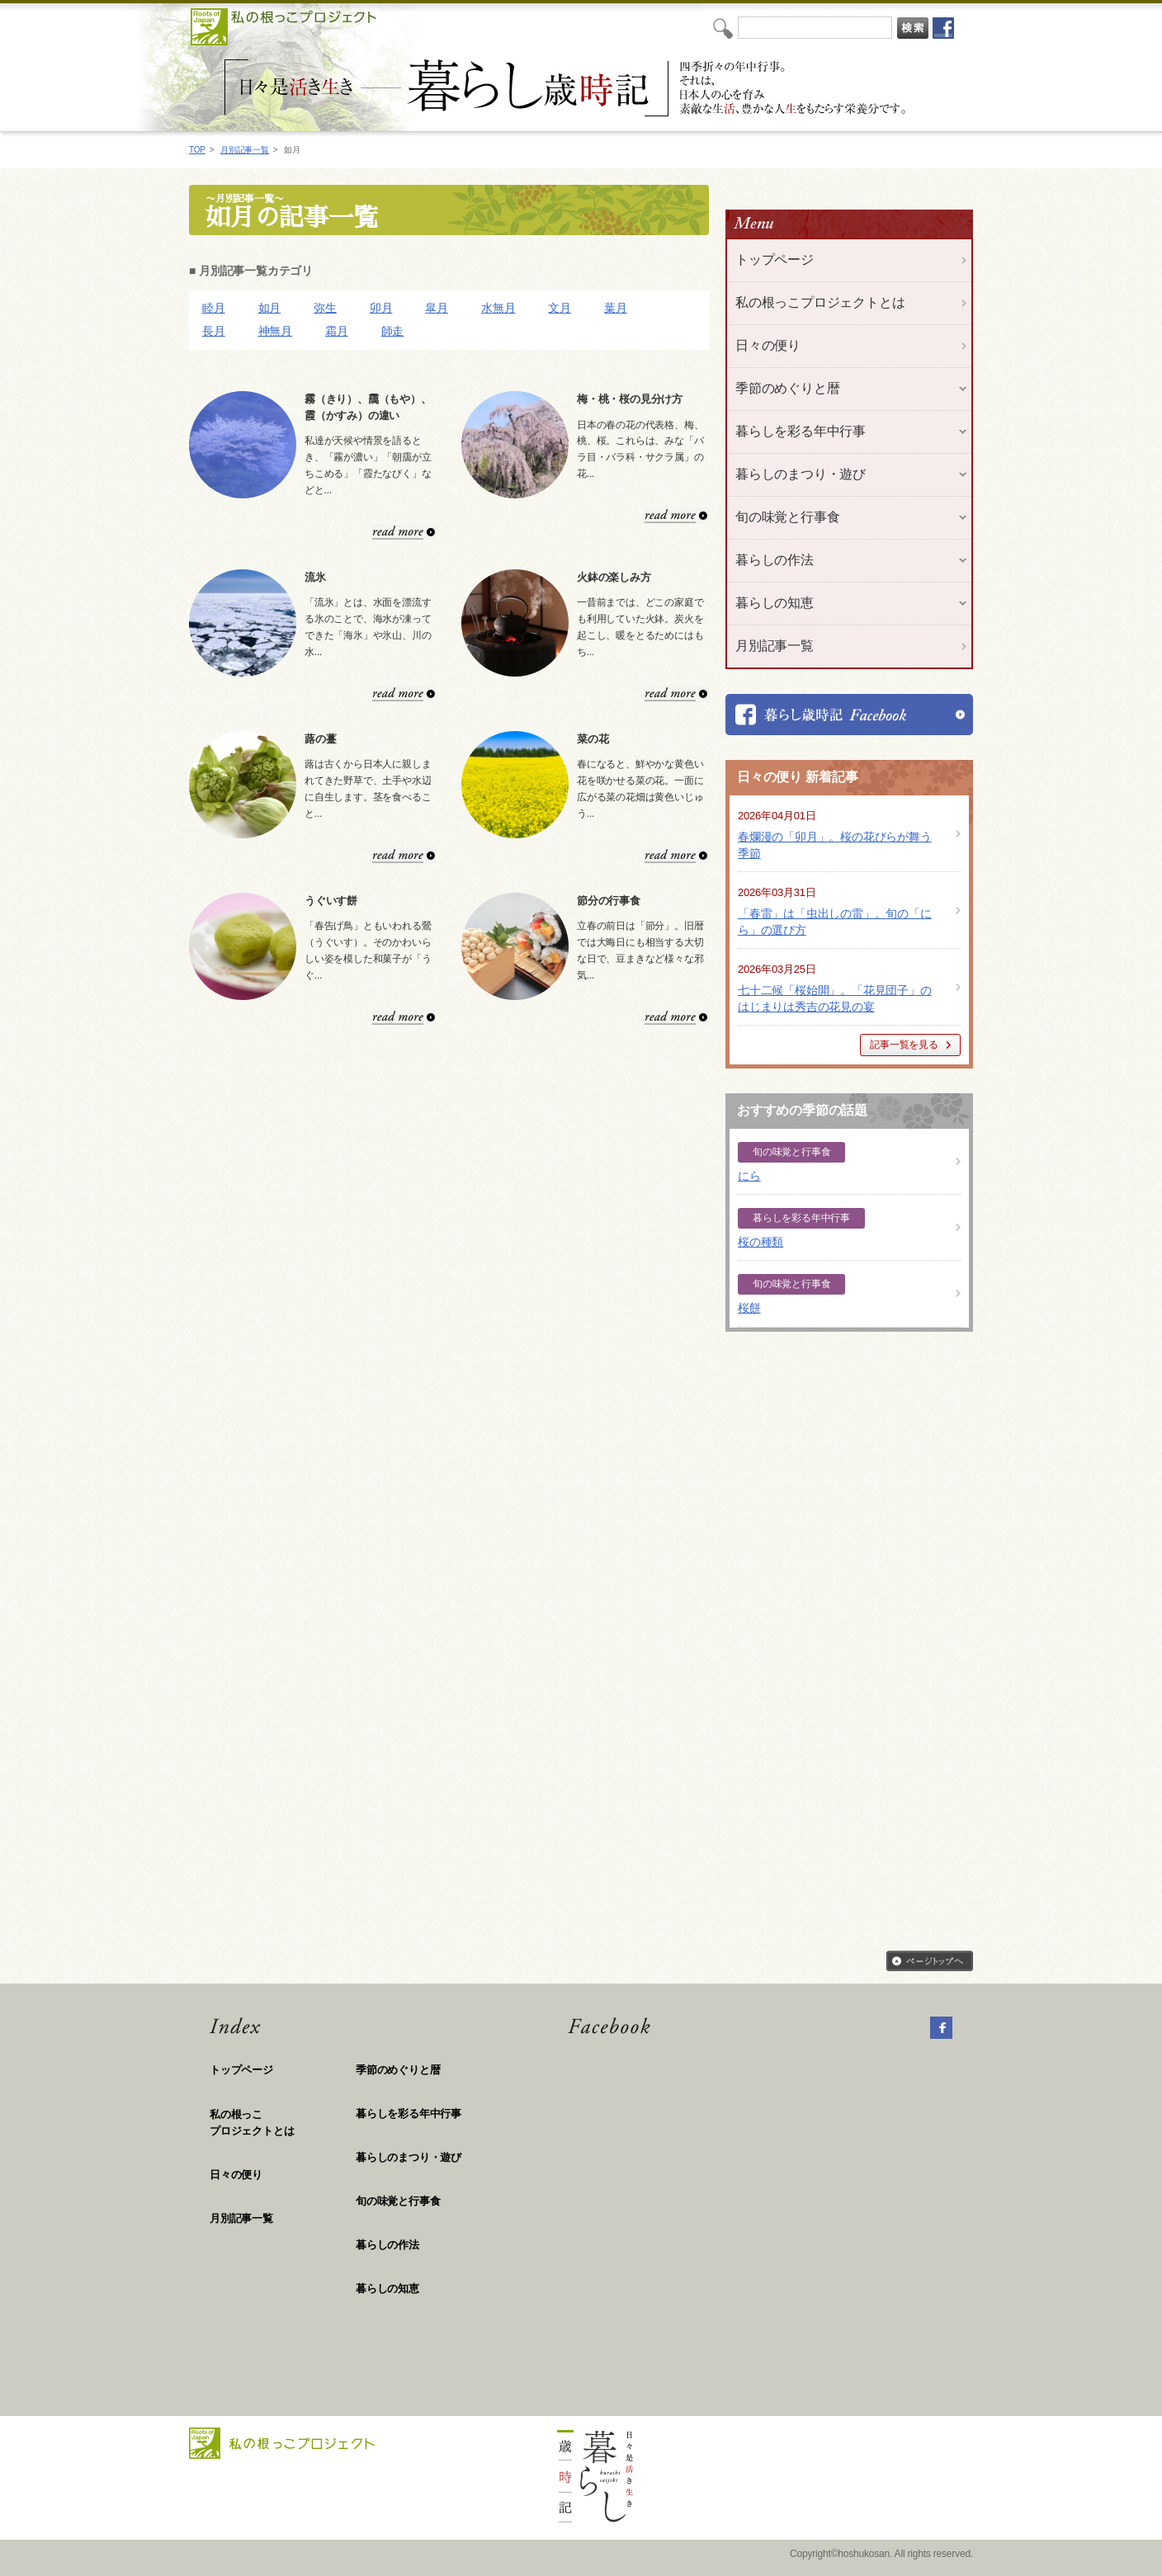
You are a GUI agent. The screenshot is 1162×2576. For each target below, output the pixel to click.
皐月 (436, 307)
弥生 (325, 307)
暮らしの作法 (387, 2245)
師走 (392, 330)
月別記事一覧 (244, 149)
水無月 (498, 307)
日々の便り (768, 345)
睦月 (213, 307)
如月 (269, 307)
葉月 (615, 307)
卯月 (381, 307)
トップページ (774, 259)
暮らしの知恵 (387, 2288)
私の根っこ (283, 2123)
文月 (559, 307)
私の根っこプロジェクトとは (820, 302)
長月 (213, 330)
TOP (197, 149)
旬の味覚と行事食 (398, 2201)
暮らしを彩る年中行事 (408, 2113)
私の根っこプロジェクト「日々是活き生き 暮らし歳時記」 (567, 87)
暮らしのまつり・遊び (408, 2157)
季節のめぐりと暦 (398, 2070)
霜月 (336, 330)
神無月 (275, 330)
